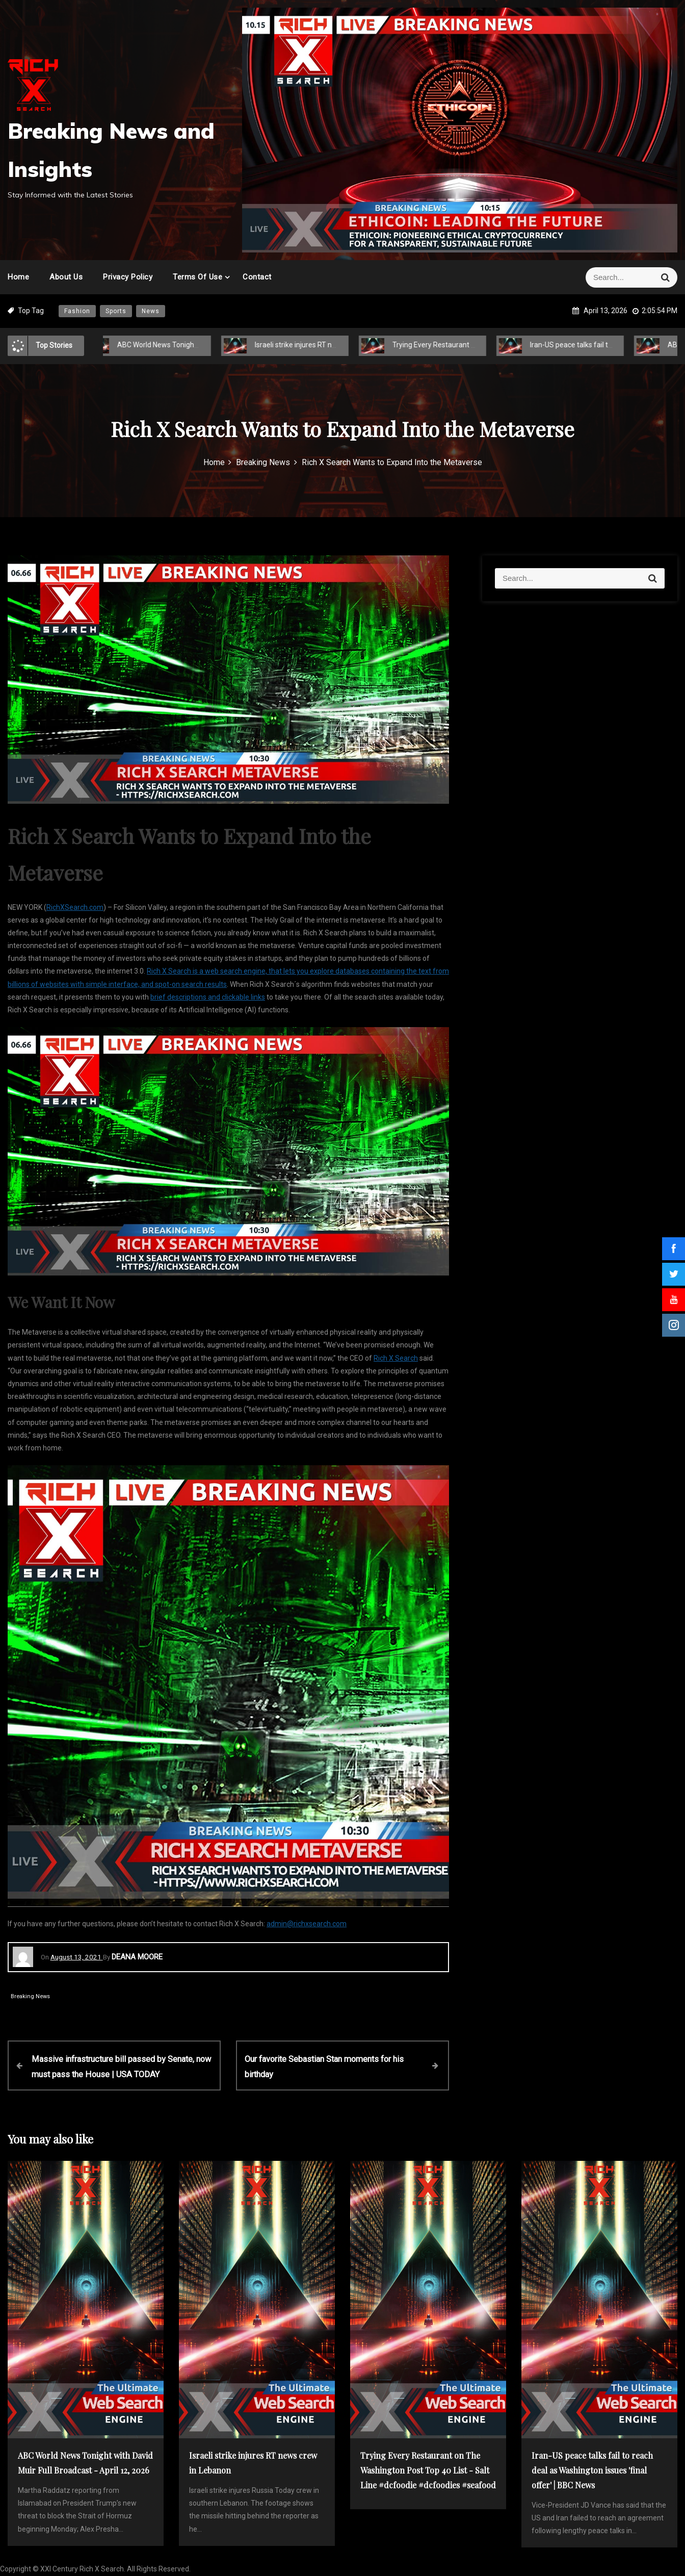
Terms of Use (197, 277)
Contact (257, 277)
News (151, 311)
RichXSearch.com (74, 907)
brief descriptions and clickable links (207, 997)
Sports (116, 311)
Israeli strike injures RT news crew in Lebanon (316, 345)
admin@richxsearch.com (307, 1924)
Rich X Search (396, 1358)
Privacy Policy (127, 277)
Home (18, 277)
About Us (66, 277)
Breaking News (30, 1996)
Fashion (77, 311)
